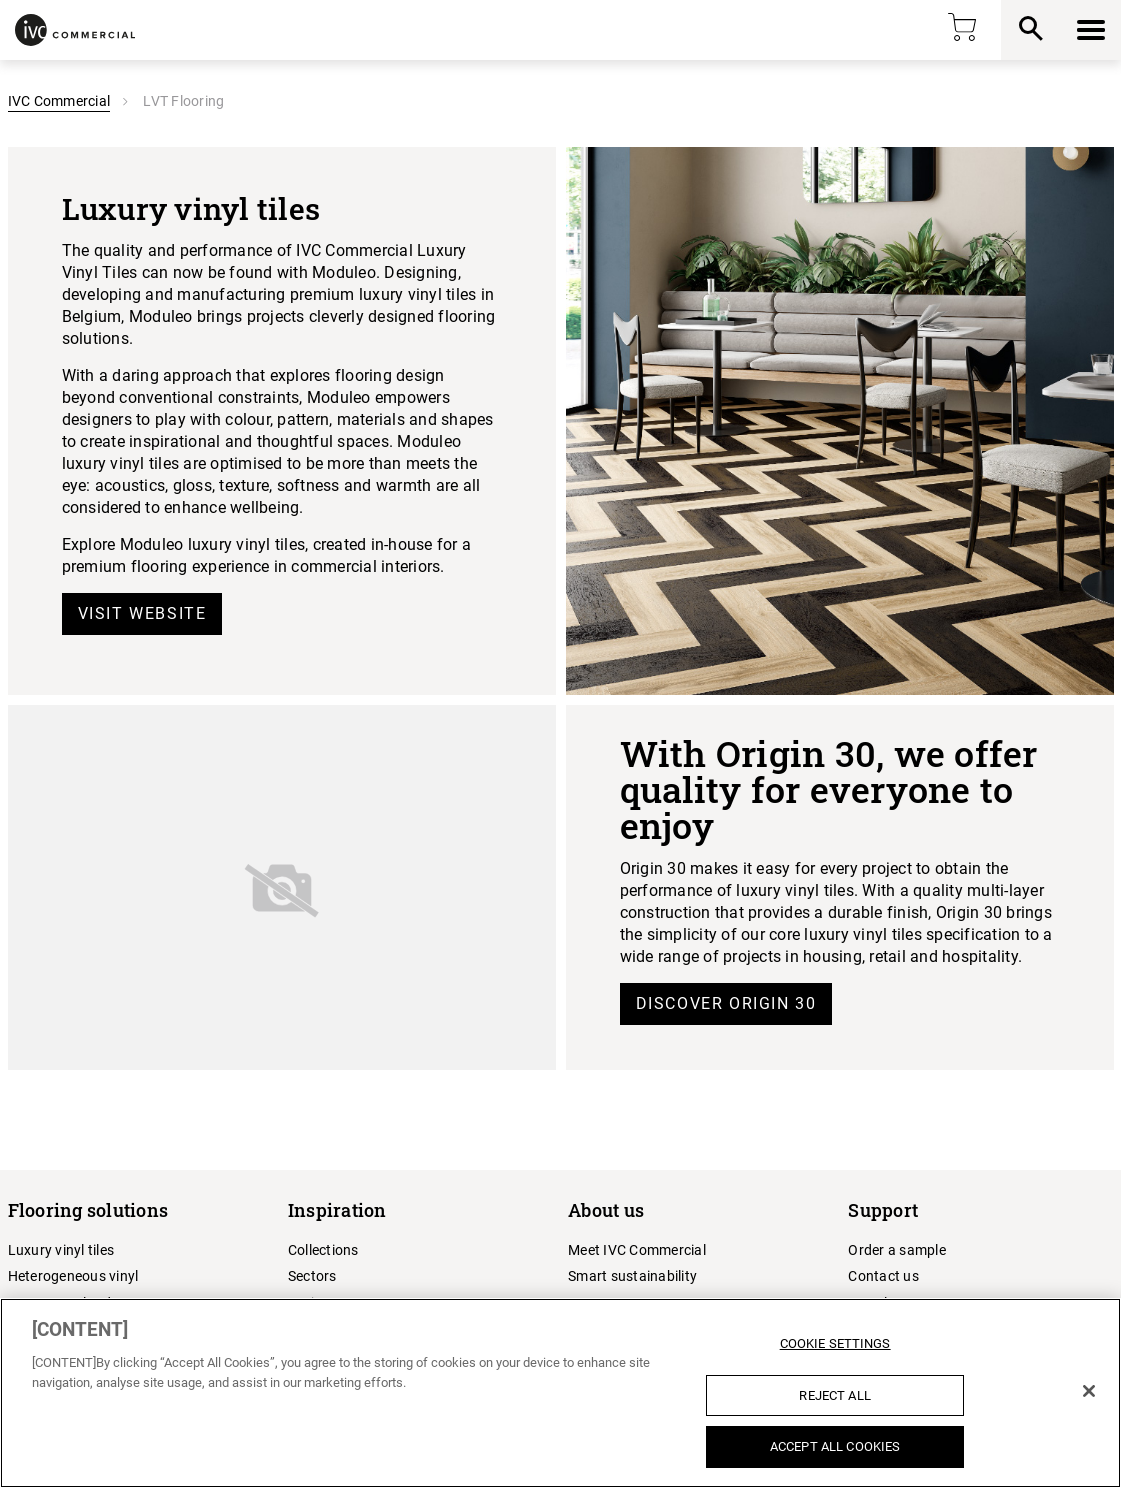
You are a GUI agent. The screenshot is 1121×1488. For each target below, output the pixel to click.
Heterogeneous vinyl (73, 1276)
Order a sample (897, 1250)
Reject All (834, 1395)
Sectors (312, 1276)
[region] (560, 1393)
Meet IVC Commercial (637, 1250)
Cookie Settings (835, 1343)
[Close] (1089, 1391)
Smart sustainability (632, 1276)
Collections (323, 1250)
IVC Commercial (59, 101)
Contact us (883, 1276)
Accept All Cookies (835, 1446)
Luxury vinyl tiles (61, 1250)
